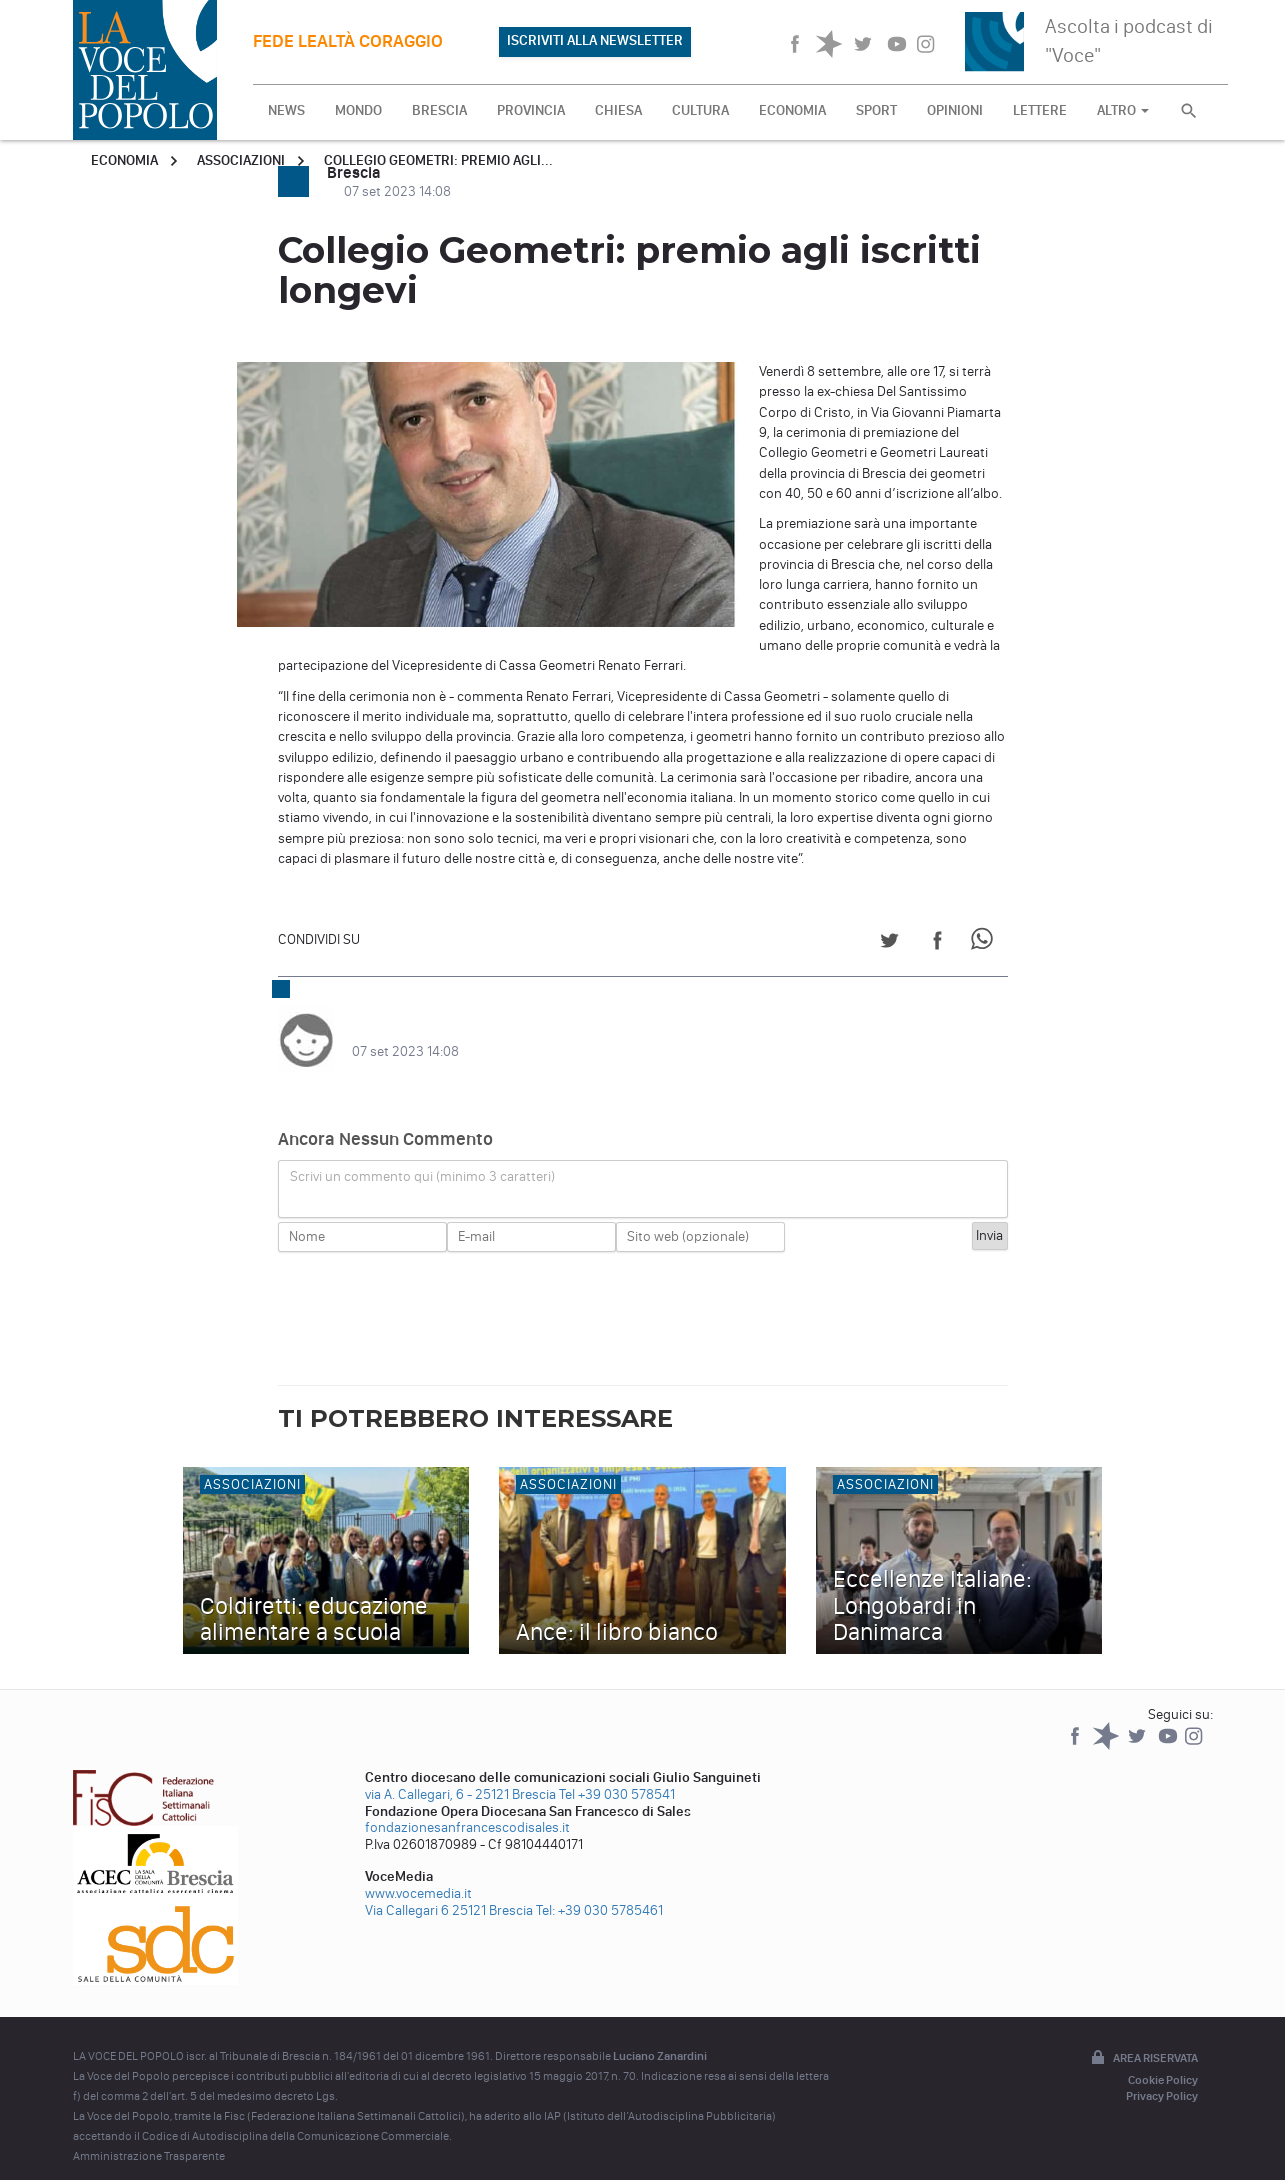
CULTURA (700, 110)
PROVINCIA (531, 110)
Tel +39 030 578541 (617, 1774)
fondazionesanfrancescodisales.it (467, 1807)
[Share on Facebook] (937, 943)
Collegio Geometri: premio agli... (438, 160)
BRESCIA (439, 110)
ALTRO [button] (1123, 110)
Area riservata (1143, 2039)
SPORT (876, 110)
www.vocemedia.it (418, 1873)
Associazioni (241, 160)
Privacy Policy (1162, 2076)
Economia (124, 160)
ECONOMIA (792, 110)
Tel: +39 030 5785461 (599, 1890)
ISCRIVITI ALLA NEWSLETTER (595, 40)
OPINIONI (955, 110)
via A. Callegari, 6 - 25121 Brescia (460, 1774)
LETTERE (1040, 110)
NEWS (286, 110)
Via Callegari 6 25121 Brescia (449, 1890)
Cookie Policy (1163, 2060)
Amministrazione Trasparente (149, 2136)
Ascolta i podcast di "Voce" (1129, 40)
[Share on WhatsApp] (985, 943)
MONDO (358, 110)
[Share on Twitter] (889, 943)
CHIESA (618, 110)
